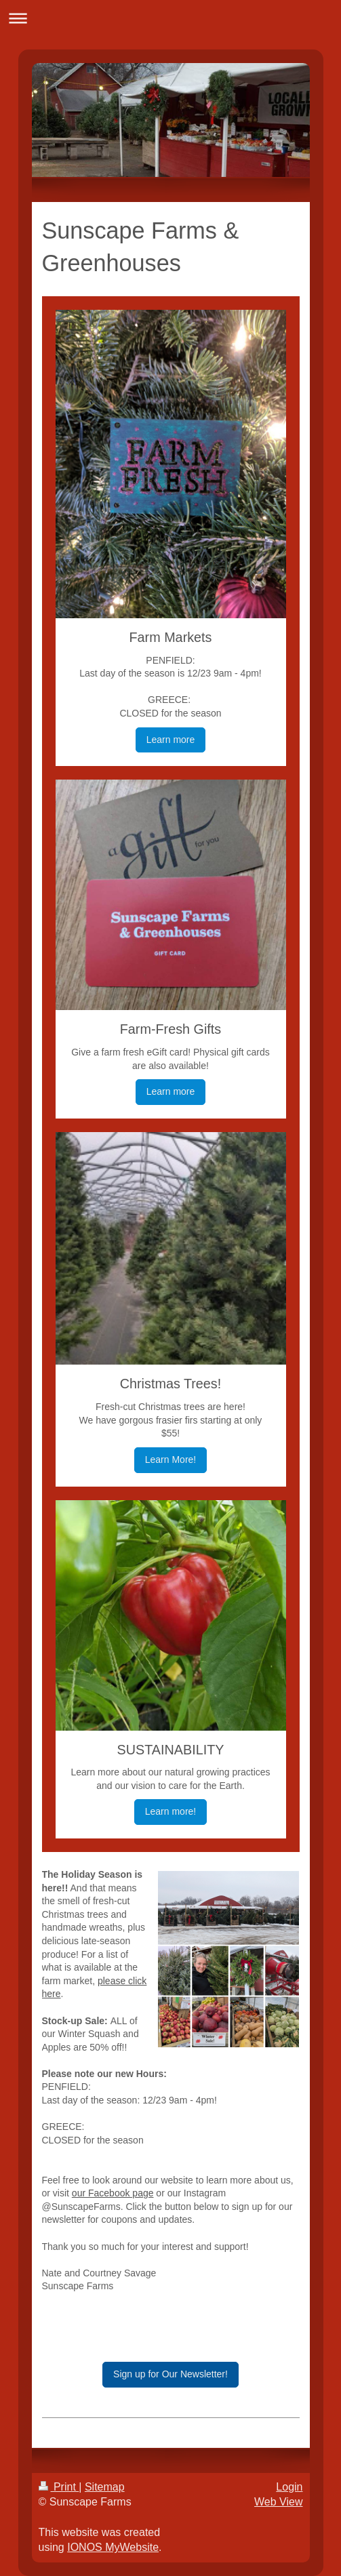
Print (59, 2487)
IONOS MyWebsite (113, 2547)
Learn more (170, 739)
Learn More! (170, 1459)
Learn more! (170, 1811)
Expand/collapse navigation (170, 18)
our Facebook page (113, 2193)
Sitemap (105, 2487)
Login (289, 2487)
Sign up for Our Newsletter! (170, 2374)
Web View (278, 2502)
